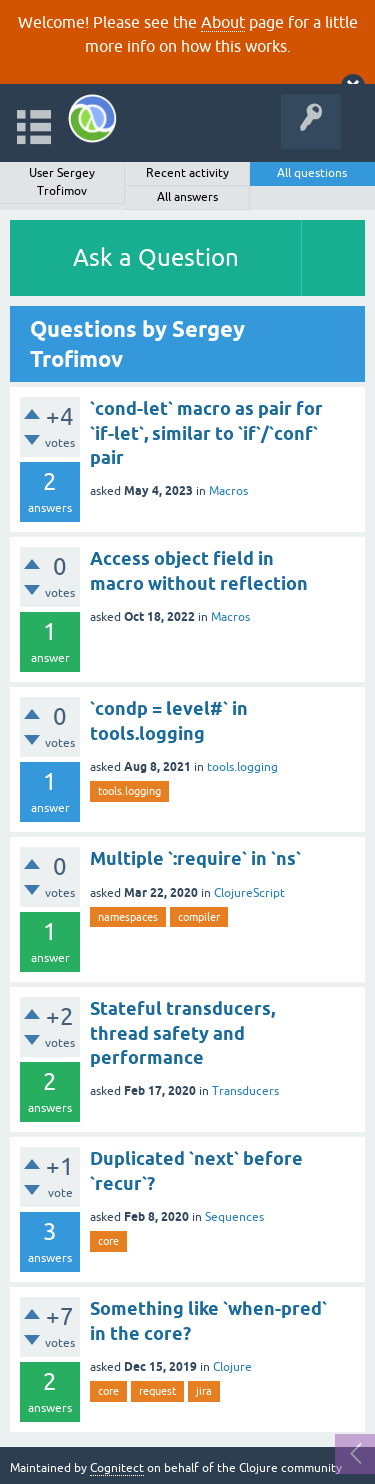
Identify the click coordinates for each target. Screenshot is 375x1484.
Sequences (234, 1217)
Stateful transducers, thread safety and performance (182, 1033)
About (223, 22)
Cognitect (117, 1468)
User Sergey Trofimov (62, 182)
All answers (187, 197)
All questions (312, 173)
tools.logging (242, 767)
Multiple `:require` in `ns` (195, 858)
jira (204, 1391)
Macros (228, 491)
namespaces (128, 917)
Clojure (232, 1367)
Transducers (245, 1091)
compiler (199, 917)
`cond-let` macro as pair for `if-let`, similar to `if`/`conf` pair (206, 433)
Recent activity (187, 173)
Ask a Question (156, 257)
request (157, 1391)
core (108, 1241)
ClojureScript (249, 893)
